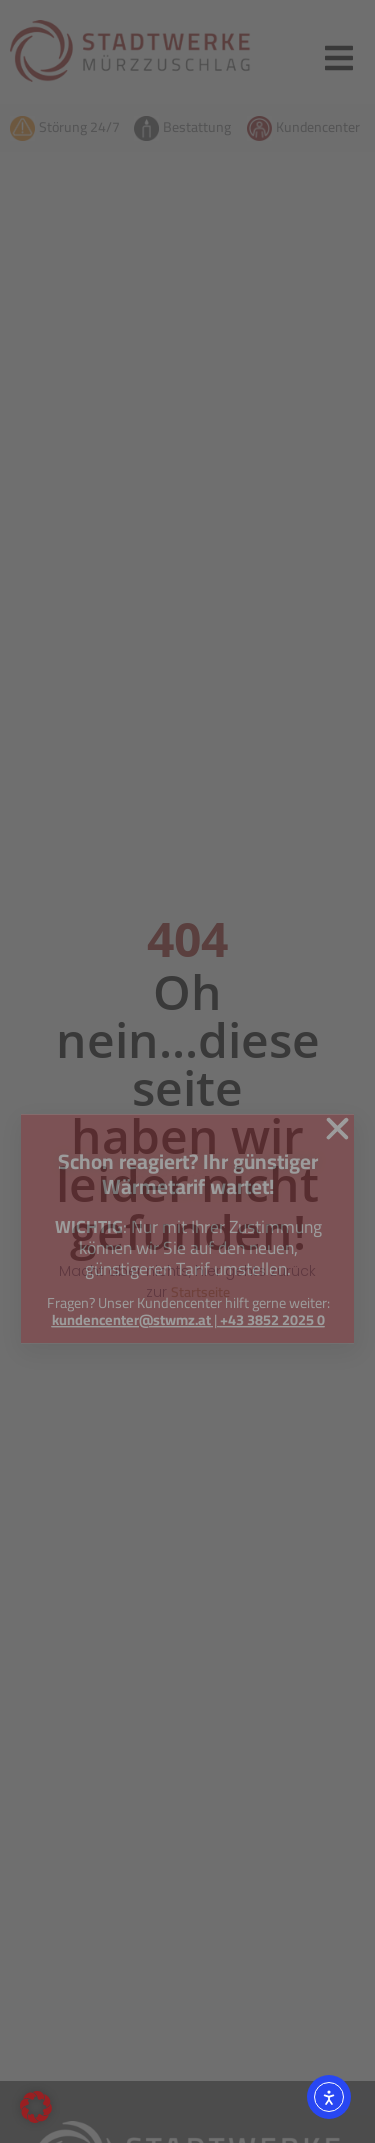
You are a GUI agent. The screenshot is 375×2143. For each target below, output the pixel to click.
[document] (187, 1071)
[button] (36, 2107)
